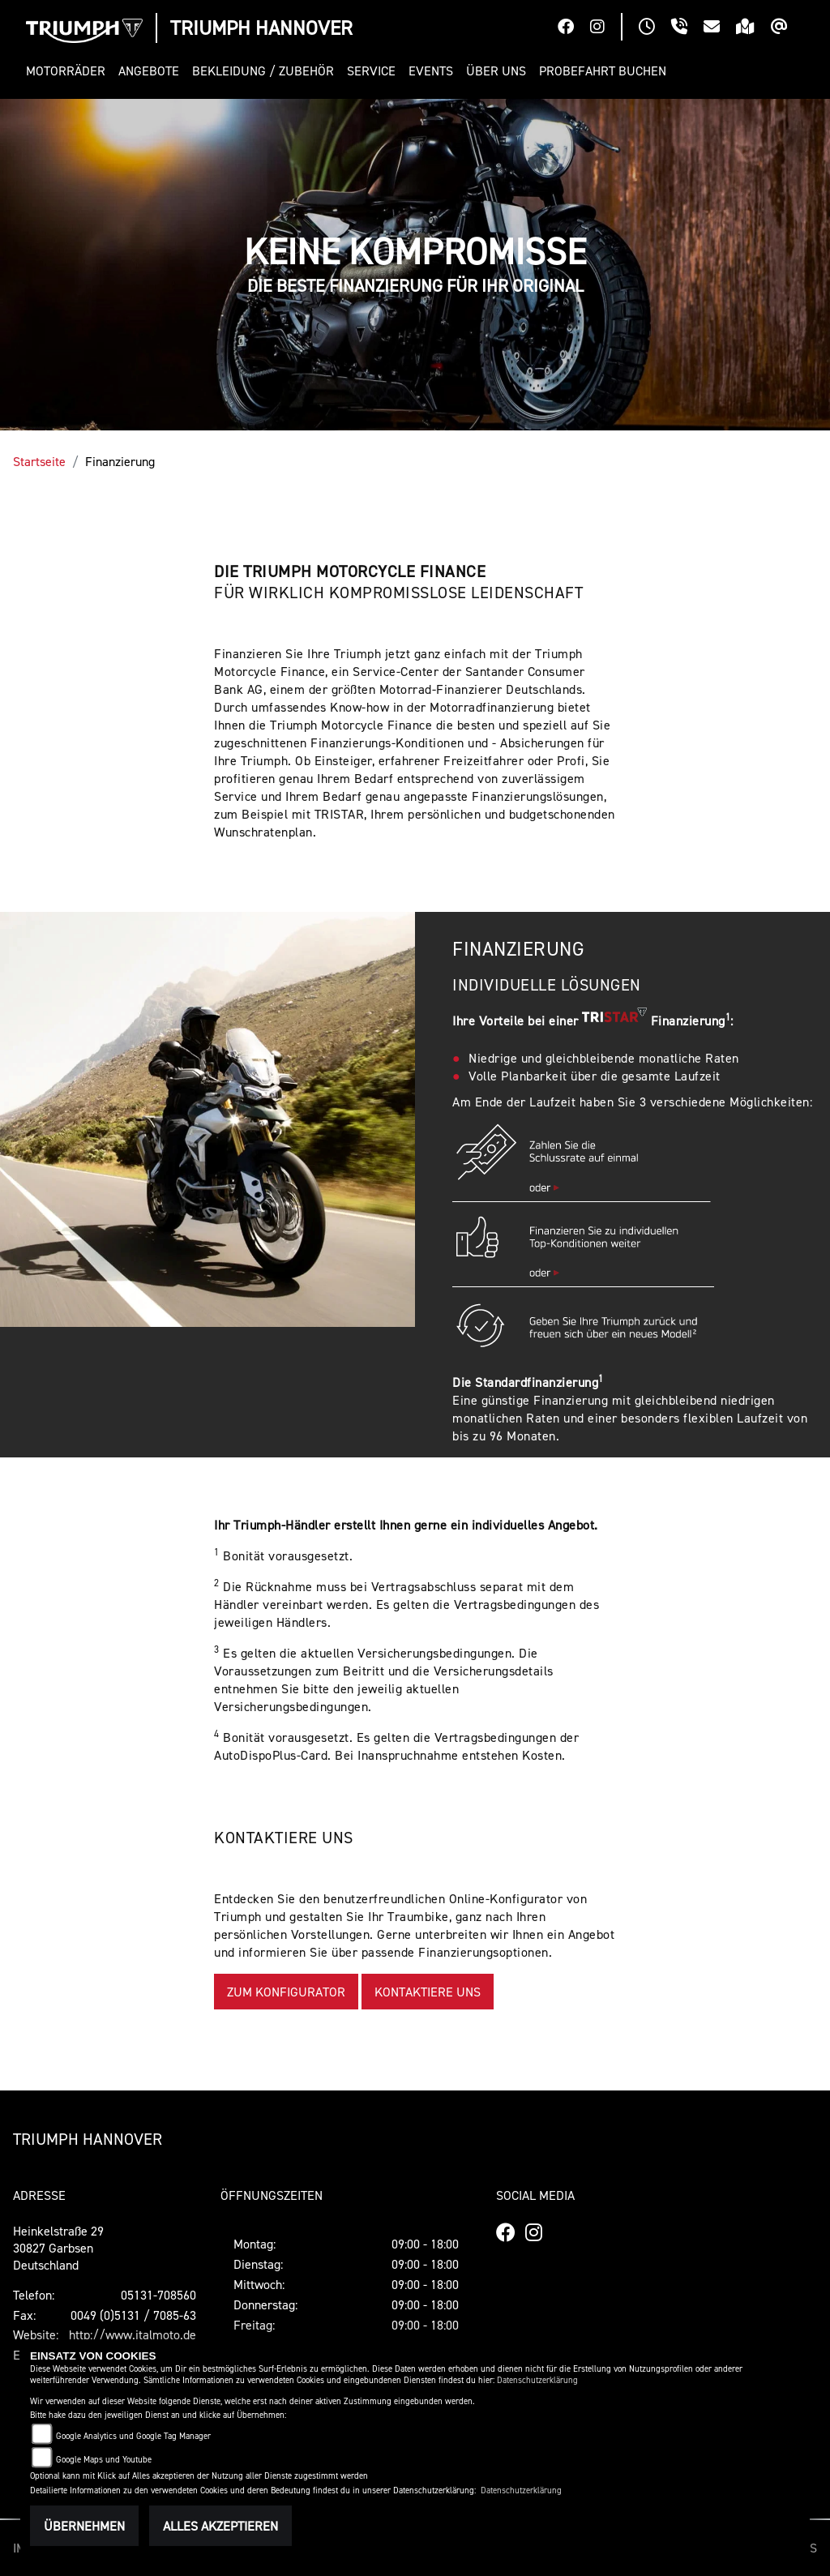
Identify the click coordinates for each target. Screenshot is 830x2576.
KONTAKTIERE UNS (427, 1991)
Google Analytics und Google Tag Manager (133, 2436)
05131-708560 (158, 2295)
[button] (69, 71)
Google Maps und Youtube (104, 2459)
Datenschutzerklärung (537, 2380)
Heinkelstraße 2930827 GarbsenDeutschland (58, 2248)
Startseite (39, 461)
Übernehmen (84, 2526)
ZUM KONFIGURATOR (286, 1991)
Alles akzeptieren (220, 2526)
